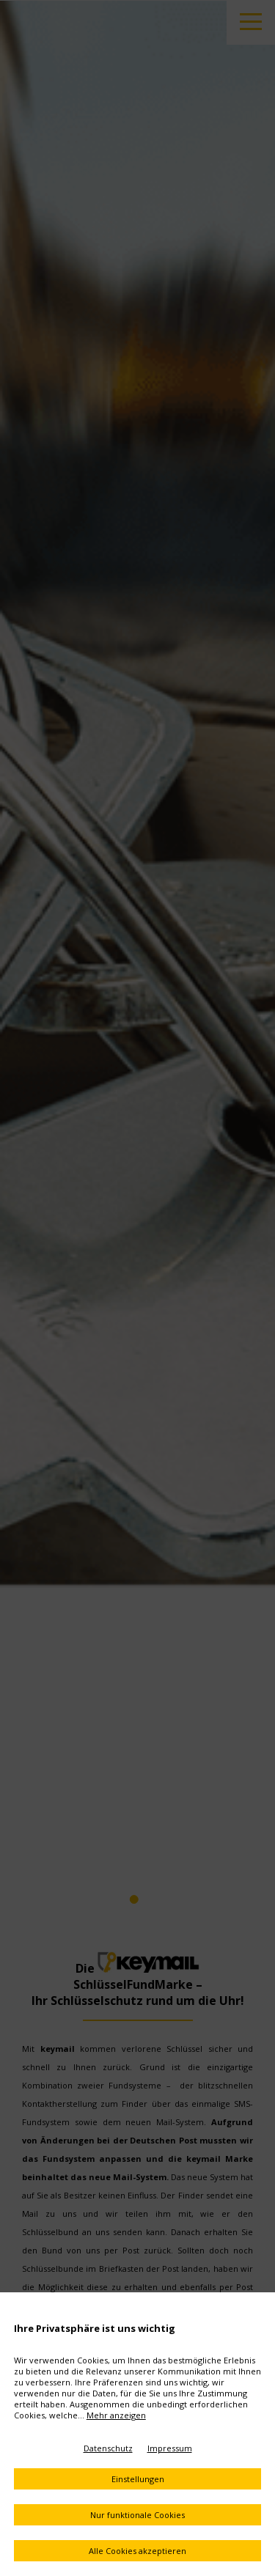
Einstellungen (137, 2478)
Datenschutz (108, 2448)
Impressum (169, 2448)
